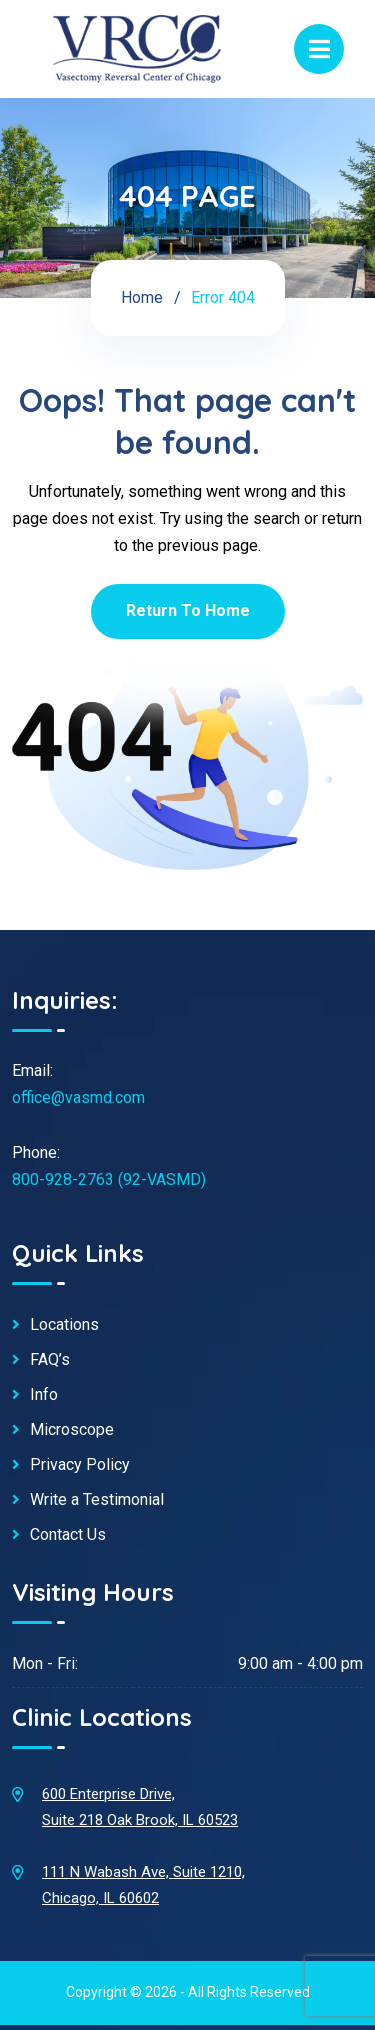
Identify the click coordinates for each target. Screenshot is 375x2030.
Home (142, 297)
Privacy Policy (80, 1465)
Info (44, 1395)
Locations (64, 1325)
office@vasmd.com (78, 1097)
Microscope (72, 1430)
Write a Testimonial (97, 1500)
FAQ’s (50, 1360)
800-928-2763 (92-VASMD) (109, 1179)
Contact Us (68, 1535)
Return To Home (188, 610)
